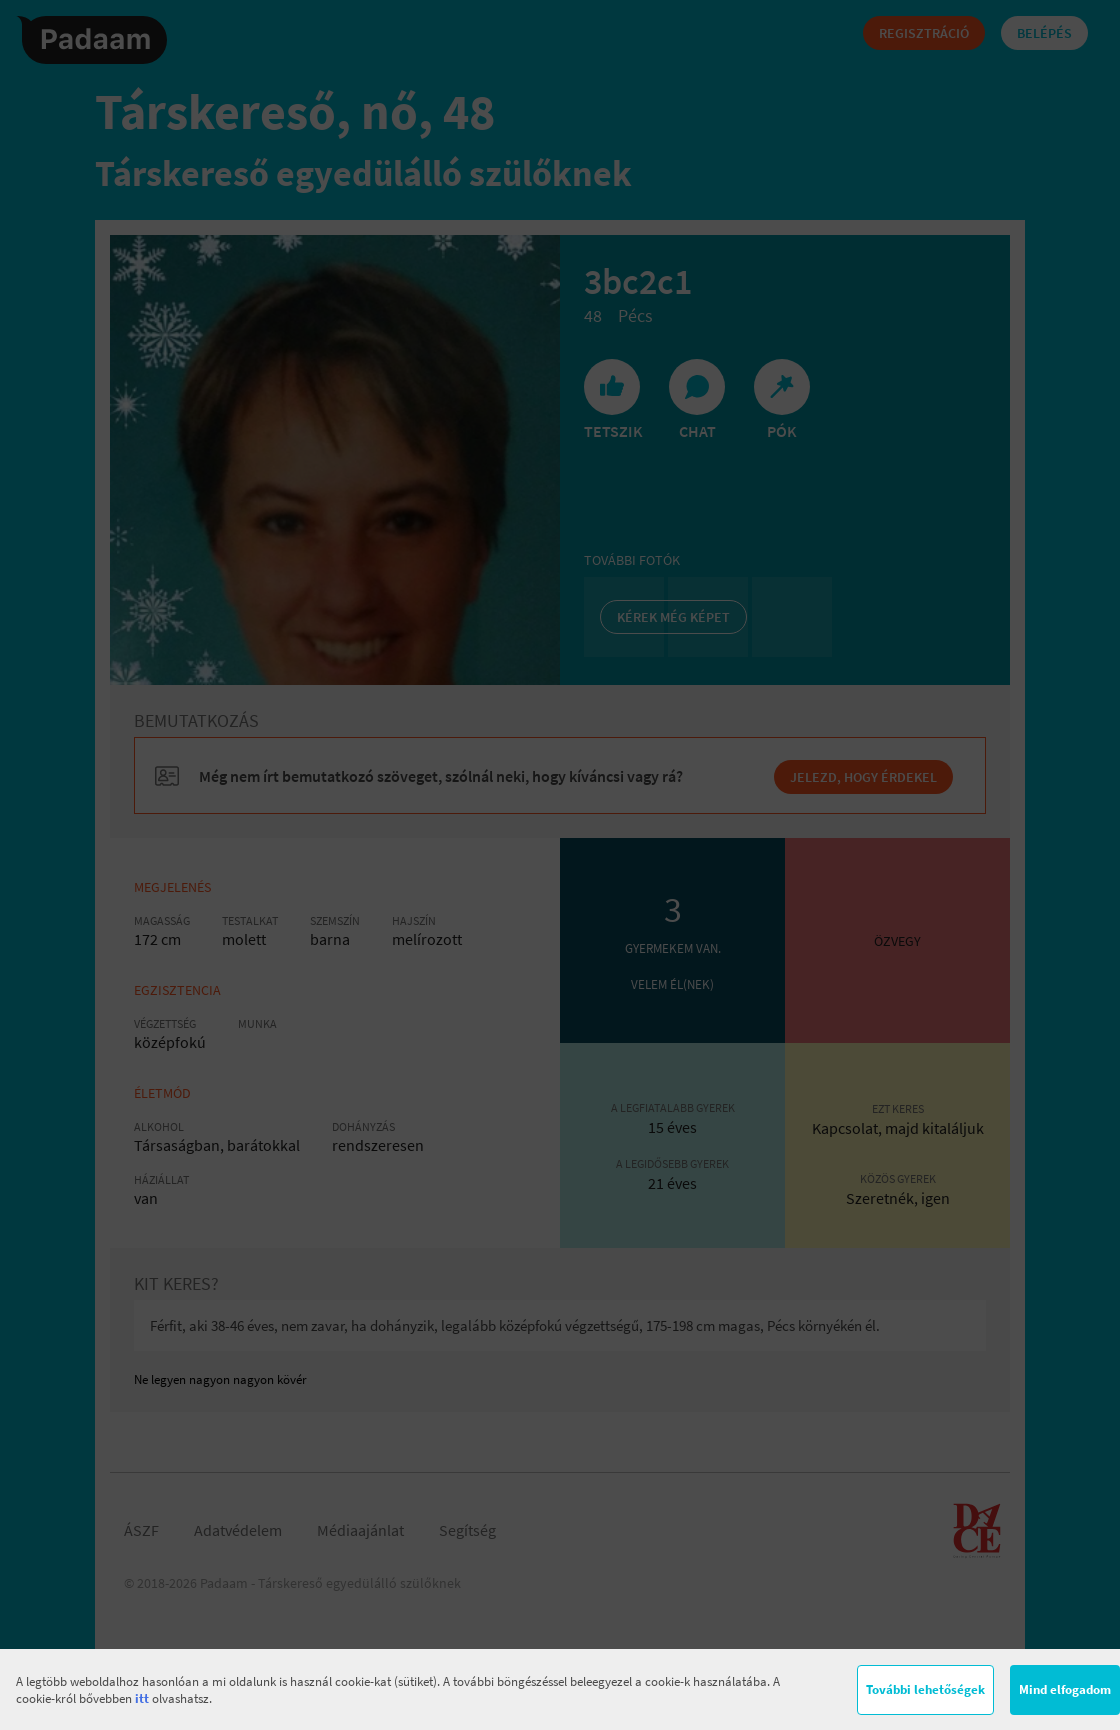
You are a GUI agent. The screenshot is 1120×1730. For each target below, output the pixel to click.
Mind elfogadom (1065, 1689)
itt (142, 1698)
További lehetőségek (925, 1689)
